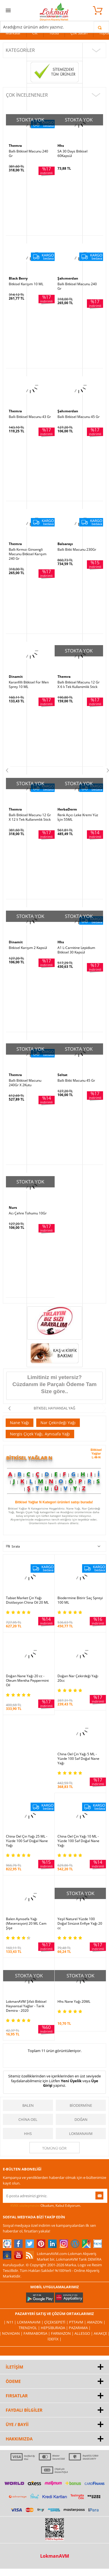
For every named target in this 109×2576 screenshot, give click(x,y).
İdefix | (54, 2339)
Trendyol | (30, 2327)
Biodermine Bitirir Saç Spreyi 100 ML (80, 1600)
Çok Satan (78, 33)
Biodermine (81, 2105)
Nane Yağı (19, 1422)
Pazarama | (80, 2327)
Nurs (13, 1207)
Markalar (13, 33)
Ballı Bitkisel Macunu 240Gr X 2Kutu (25, 1082)
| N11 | (10, 2322)
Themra (15, 145)
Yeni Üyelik (71, 2080)
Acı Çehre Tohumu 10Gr (28, 1213)
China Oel (27, 2119)
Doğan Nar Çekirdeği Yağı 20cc (77, 1678)
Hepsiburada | (55, 2327)
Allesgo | (84, 2333)
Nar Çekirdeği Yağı (58, 1422)
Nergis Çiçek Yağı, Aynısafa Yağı (40, 1434)
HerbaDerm (67, 809)
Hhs (60, 145)
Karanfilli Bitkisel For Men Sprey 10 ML (29, 684)
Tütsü (54, 33)
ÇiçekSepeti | (56, 2322)
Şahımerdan (67, 278)
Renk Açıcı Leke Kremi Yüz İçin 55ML (77, 817)
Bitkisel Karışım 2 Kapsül (28, 948)
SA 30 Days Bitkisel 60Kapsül (72, 153)
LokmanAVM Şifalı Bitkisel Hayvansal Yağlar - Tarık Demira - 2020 (26, 2006)
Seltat (62, 1074)
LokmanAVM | (30, 2322)
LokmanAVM (81, 2133)
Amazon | (96, 2322)
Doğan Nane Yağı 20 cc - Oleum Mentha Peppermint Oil (27, 1680)
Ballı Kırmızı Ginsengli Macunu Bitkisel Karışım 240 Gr (27, 554)
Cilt (35, 33)
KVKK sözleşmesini (25, 2205)
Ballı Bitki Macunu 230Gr (76, 549)
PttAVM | (78, 2322)
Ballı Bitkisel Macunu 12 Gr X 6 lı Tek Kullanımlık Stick (78, 684)
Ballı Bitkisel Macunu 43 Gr (30, 417)
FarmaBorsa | (37, 2333)
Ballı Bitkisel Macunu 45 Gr (78, 417)
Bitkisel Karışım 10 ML (26, 284)
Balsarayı (65, 543)
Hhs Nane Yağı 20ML (73, 2001)
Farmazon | (62, 2333)
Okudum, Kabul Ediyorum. (42, 2205)
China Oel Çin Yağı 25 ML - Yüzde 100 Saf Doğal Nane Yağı (27, 1841)
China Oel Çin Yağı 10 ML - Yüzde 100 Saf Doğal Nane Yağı (78, 1841)
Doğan (80, 2119)
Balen (28, 2105)
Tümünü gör (54, 2148)
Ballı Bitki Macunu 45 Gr (76, 1080)
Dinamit (16, 676)
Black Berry (18, 278)
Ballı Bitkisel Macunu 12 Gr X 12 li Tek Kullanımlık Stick (30, 817)
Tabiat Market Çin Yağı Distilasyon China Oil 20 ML (27, 1600)
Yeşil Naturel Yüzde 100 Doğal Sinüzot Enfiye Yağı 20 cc (79, 1923)
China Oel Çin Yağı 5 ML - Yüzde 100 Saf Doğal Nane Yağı (78, 1758)
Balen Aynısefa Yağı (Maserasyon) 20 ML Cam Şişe (26, 1923)
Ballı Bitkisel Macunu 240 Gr (28, 153)
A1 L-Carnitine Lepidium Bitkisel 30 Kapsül (76, 950)
